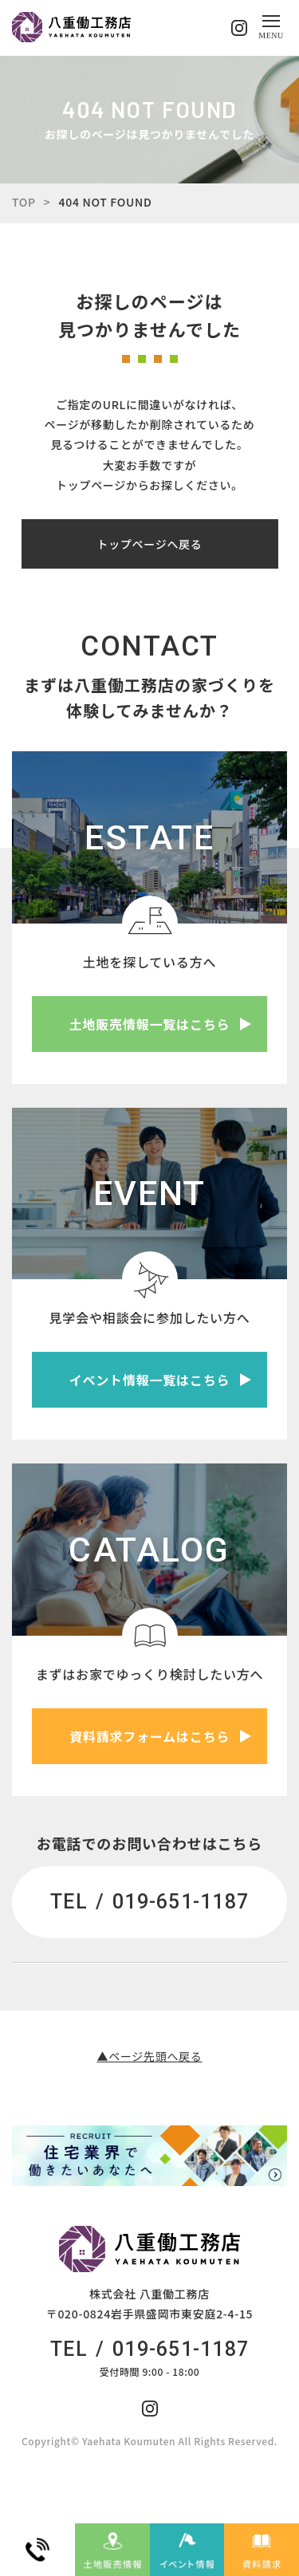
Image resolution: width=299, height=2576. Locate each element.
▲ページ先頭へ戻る (149, 2056)
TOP (24, 202)
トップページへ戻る (149, 544)
